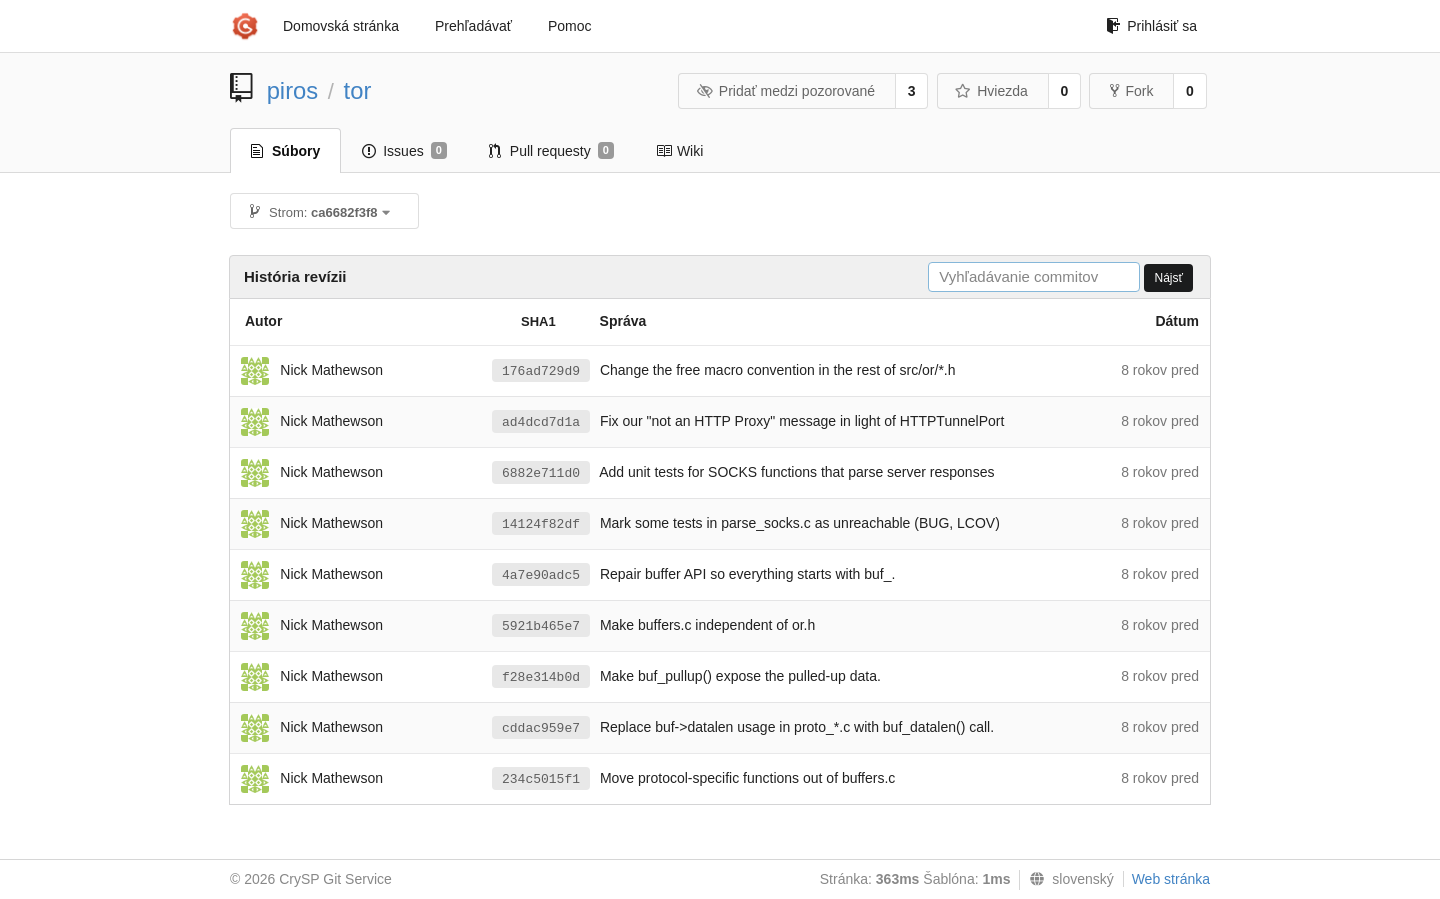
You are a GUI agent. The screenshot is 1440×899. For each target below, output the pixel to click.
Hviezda (991, 91)
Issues (404, 151)
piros (293, 90)
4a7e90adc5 (541, 575)
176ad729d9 (541, 371)
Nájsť (1168, 278)
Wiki (679, 151)
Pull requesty (551, 151)
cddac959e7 (541, 728)
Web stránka (1171, 879)
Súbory (285, 151)
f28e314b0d (541, 677)
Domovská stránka (341, 26)
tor (358, 90)
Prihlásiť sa (1151, 26)
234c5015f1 (541, 779)
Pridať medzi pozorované (785, 91)
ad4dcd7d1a (541, 422)
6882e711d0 (541, 473)
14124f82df (541, 524)
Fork (1131, 91)
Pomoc (570, 26)
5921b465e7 (541, 626)
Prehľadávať (473, 26)
